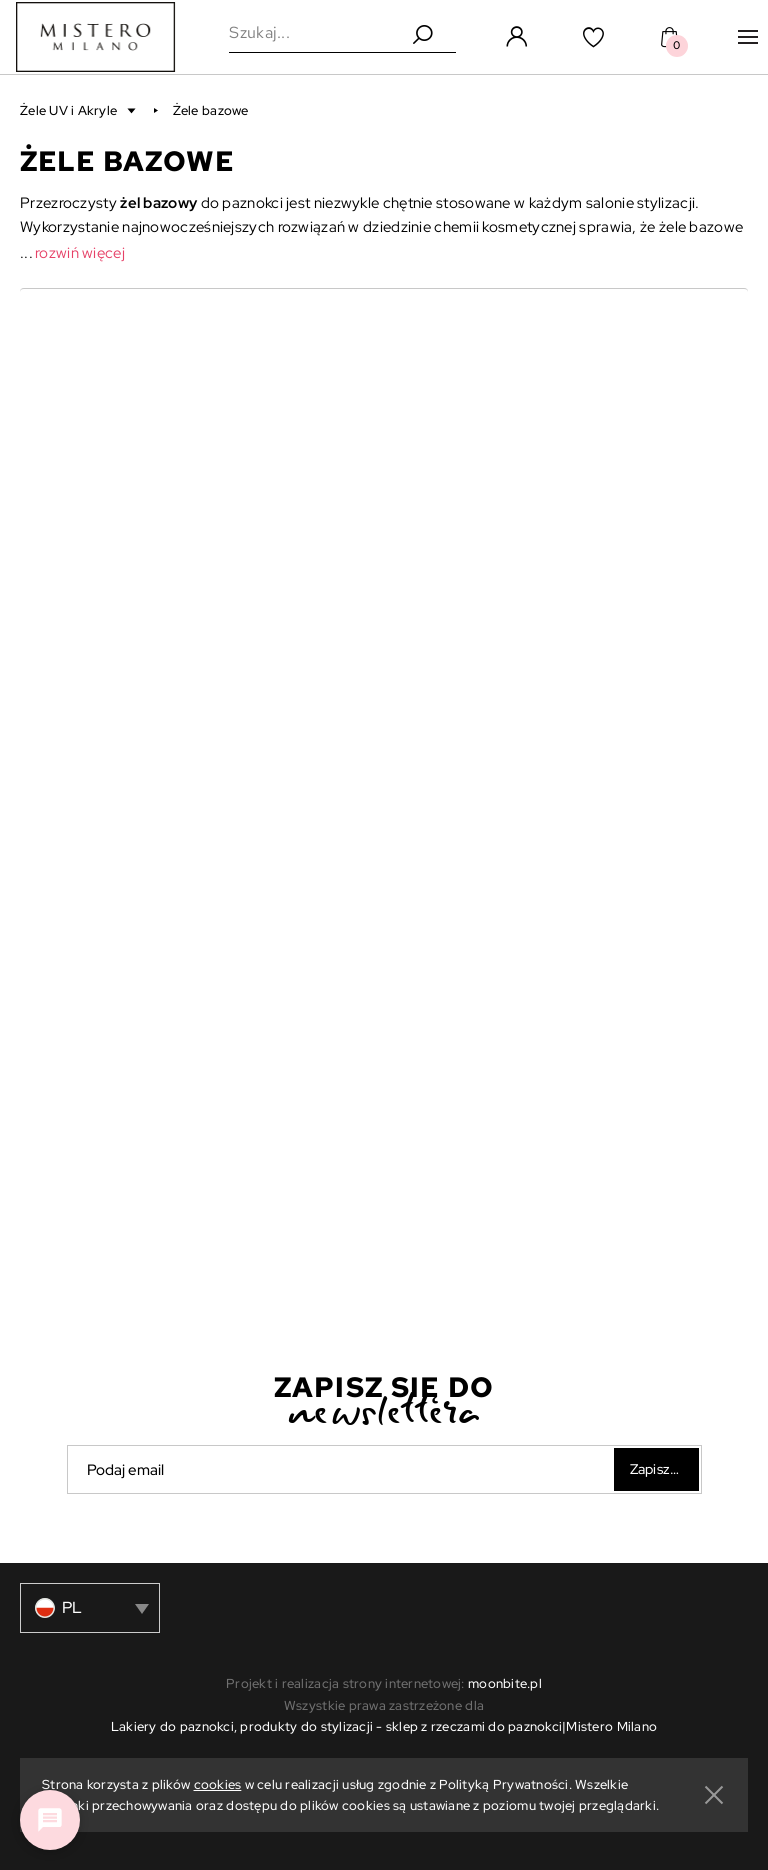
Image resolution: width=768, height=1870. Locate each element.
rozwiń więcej (80, 253)
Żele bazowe (211, 110)
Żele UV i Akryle (70, 110)
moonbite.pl (505, 1683)
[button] (79, 110)
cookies (218, 1784)
